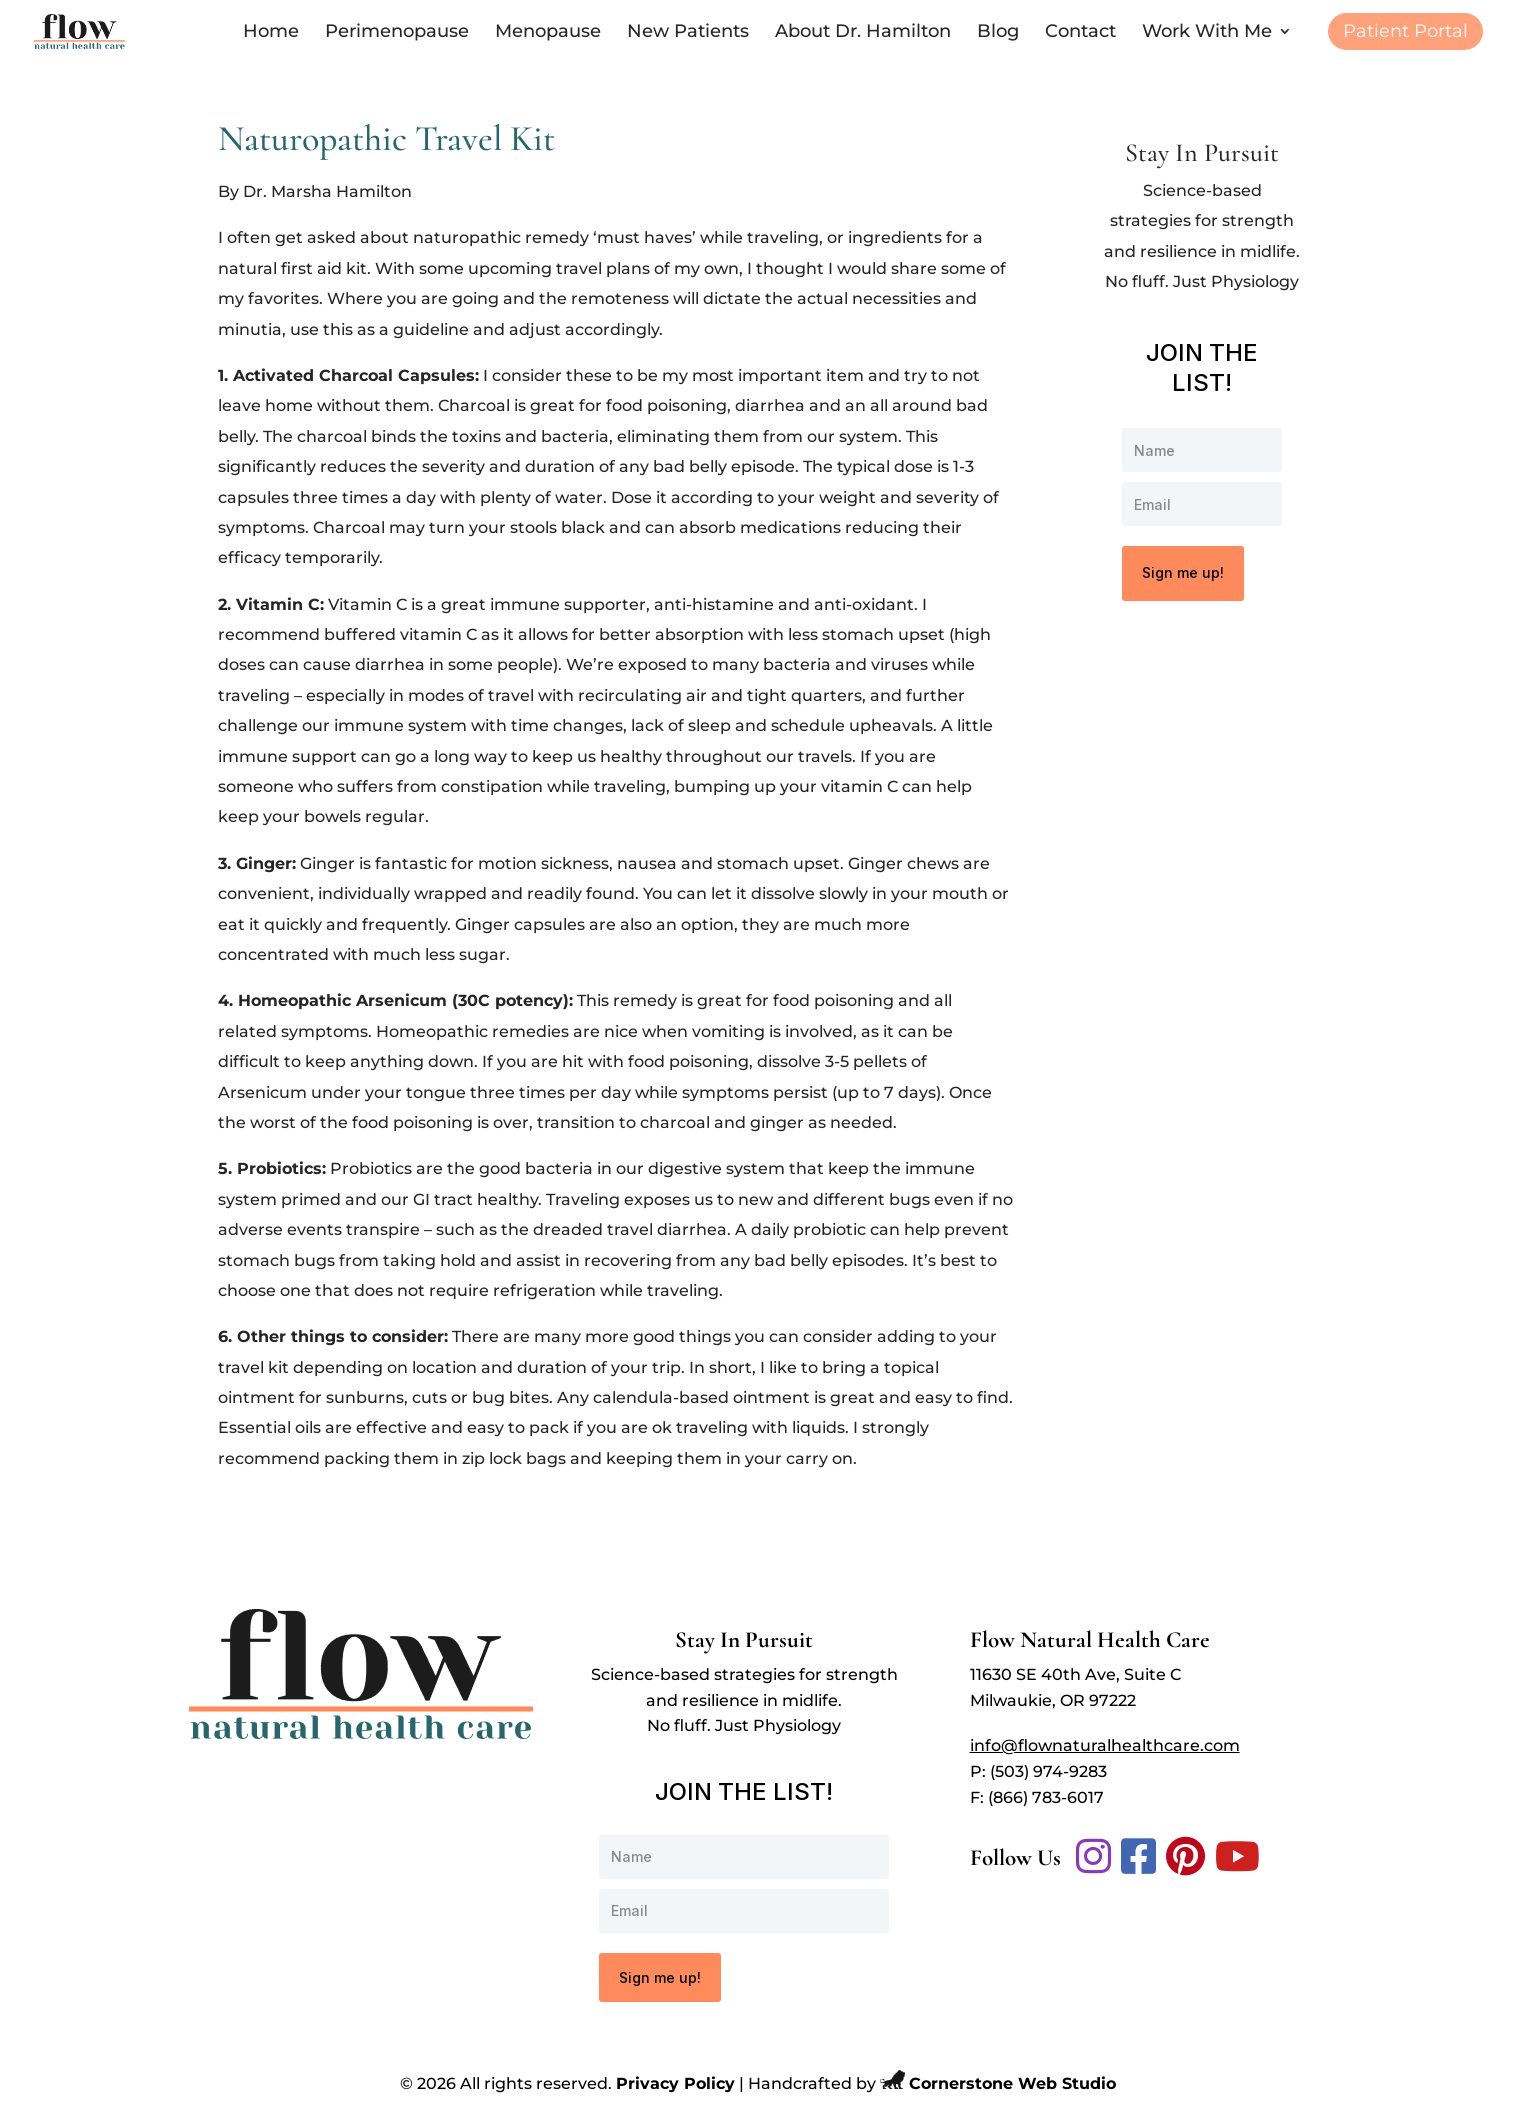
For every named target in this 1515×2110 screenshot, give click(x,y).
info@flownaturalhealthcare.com (1105, 1745)
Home (271, 33)
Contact (1080, 33)
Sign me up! (1183, 572)
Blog (998, 33)
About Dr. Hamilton (863, 33)
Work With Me (1207, 33)
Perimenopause (397, 33)
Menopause (548, 33)
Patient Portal (1405, 33)
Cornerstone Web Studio (1012, 2083)
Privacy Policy (675, 2083)
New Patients (688, 33)
